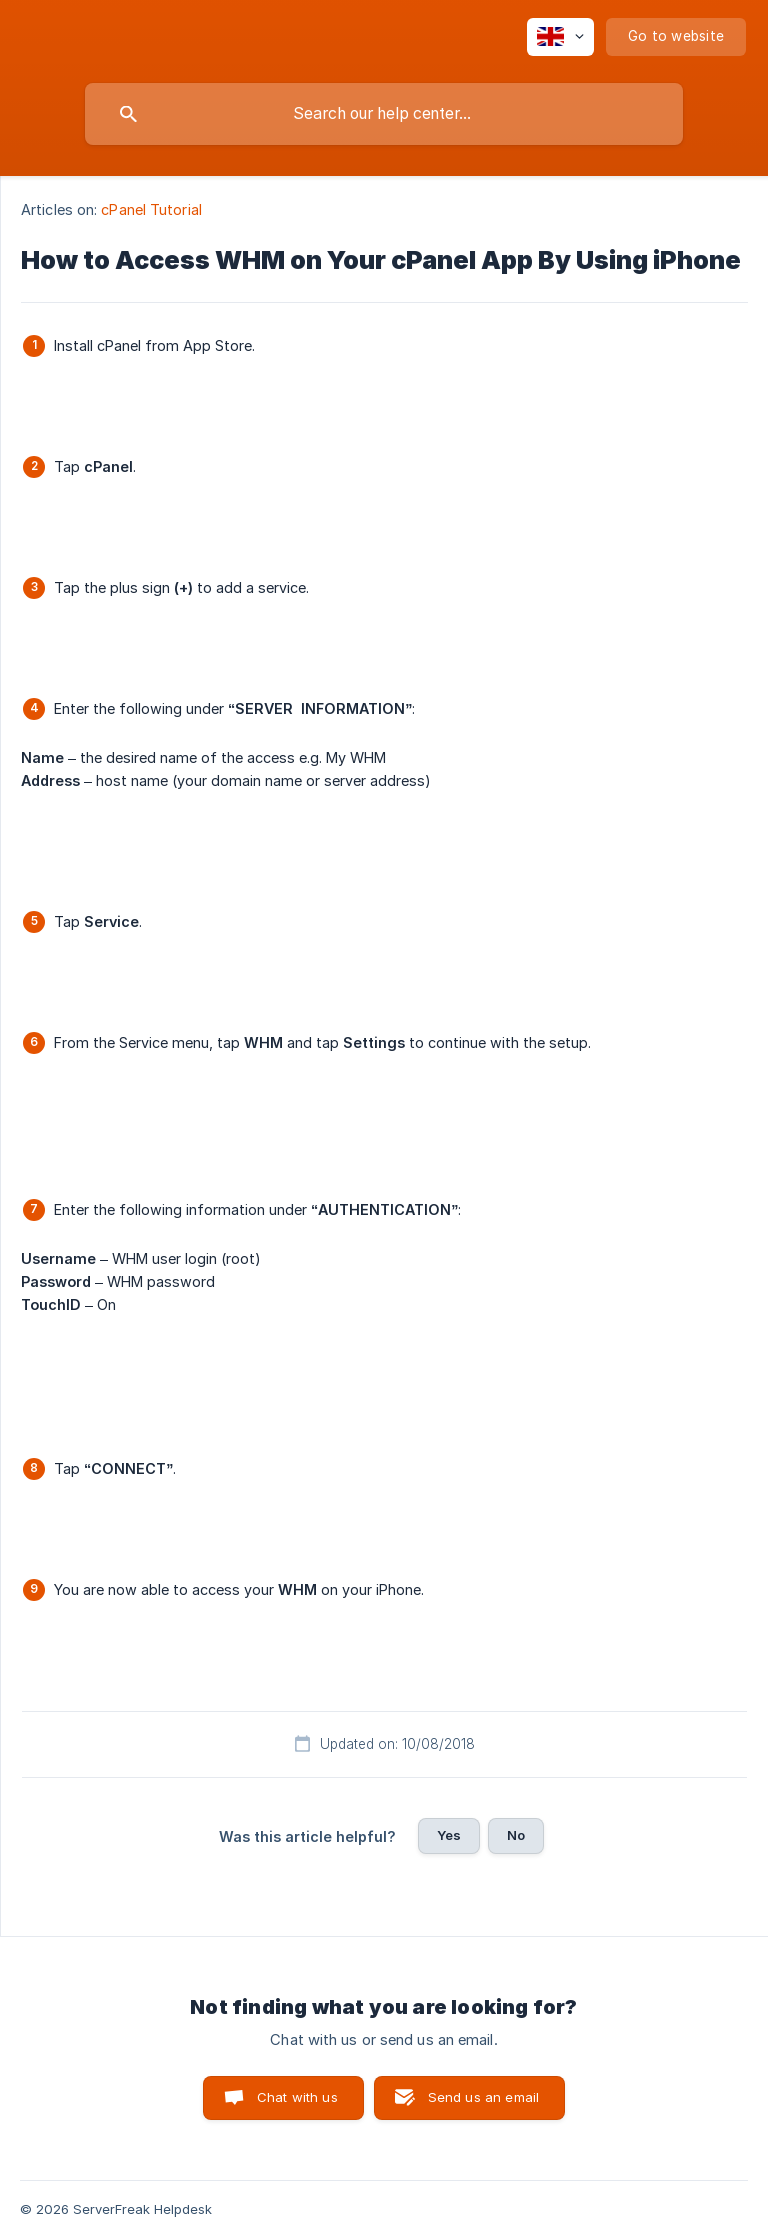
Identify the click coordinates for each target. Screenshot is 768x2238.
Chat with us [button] (297, 2097)
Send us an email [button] (483, 2097)
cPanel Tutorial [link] (151, 209)
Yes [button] (449, 1835)
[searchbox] (384, 114)
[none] (560, 37)
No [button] (516, 1835)
